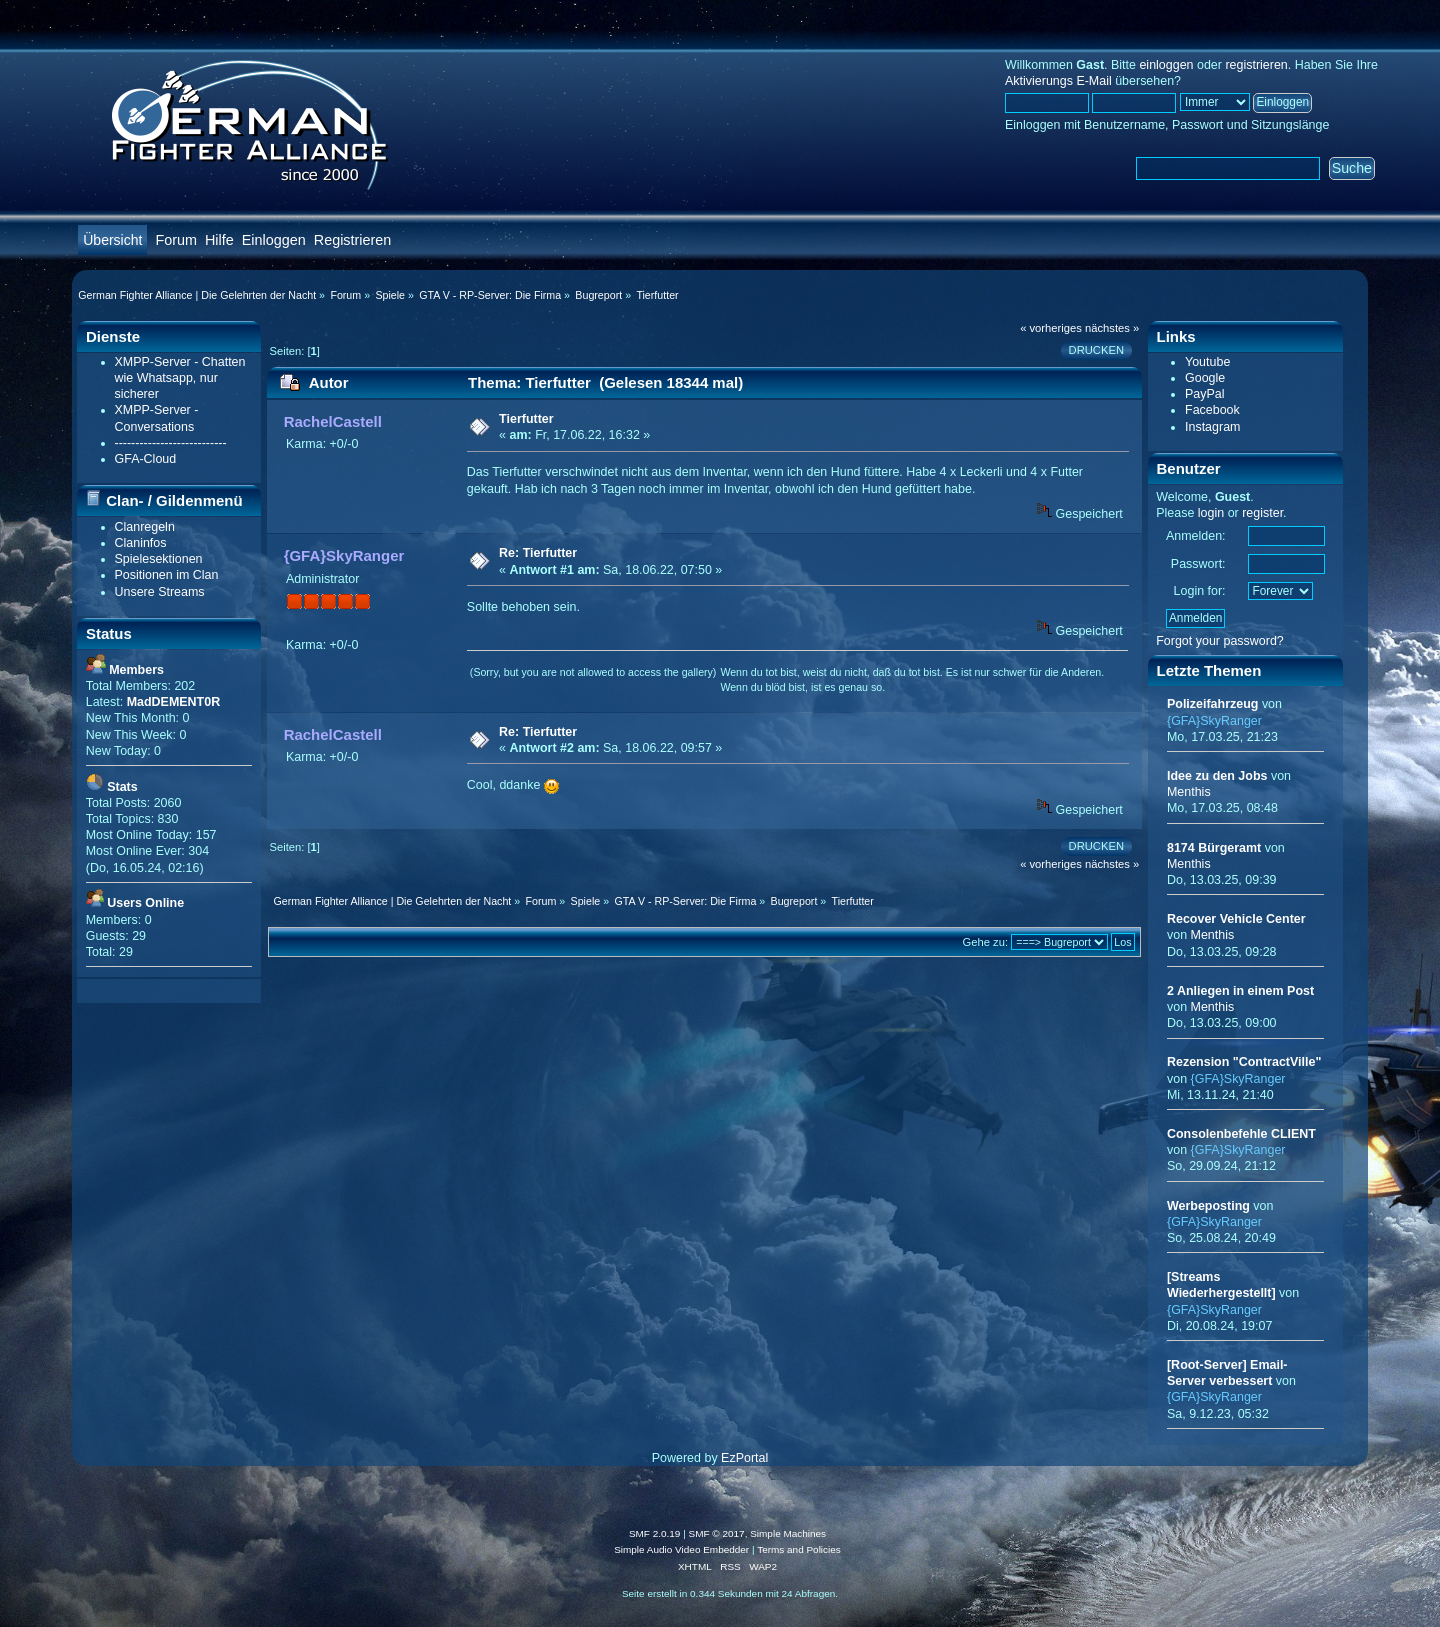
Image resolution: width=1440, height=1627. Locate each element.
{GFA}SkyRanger (344, 555)
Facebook (1212, 410)
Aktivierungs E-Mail (1058, 81)
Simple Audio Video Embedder (681, 1549)
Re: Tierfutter (538, 553)
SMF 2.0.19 (655, 1533)
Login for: (1200, 591)
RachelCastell (333, 421)
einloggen (1166, 65)
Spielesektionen (159, 559)
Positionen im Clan (167, 575)
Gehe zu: (986, 942)
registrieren (1256, 65)
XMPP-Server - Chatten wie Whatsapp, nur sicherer (180, 378)
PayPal (1205, 394)
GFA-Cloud (146, 459)
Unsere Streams (160, 592)
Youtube (1207, 362)
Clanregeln (145, 527)
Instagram (1212, 427)
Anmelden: (1196, 536)
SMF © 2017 (717, 1533)
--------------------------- (171, 443)
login (1211, 513)
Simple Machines (788, 1533)
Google (1205, 378)
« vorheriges (1051, 328)
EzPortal (744, 1458)
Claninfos (141, 543)
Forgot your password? (1220, 641)
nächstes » (1112, 328)
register (1262, 513)
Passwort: (1198, 564)
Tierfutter (526, 419)
